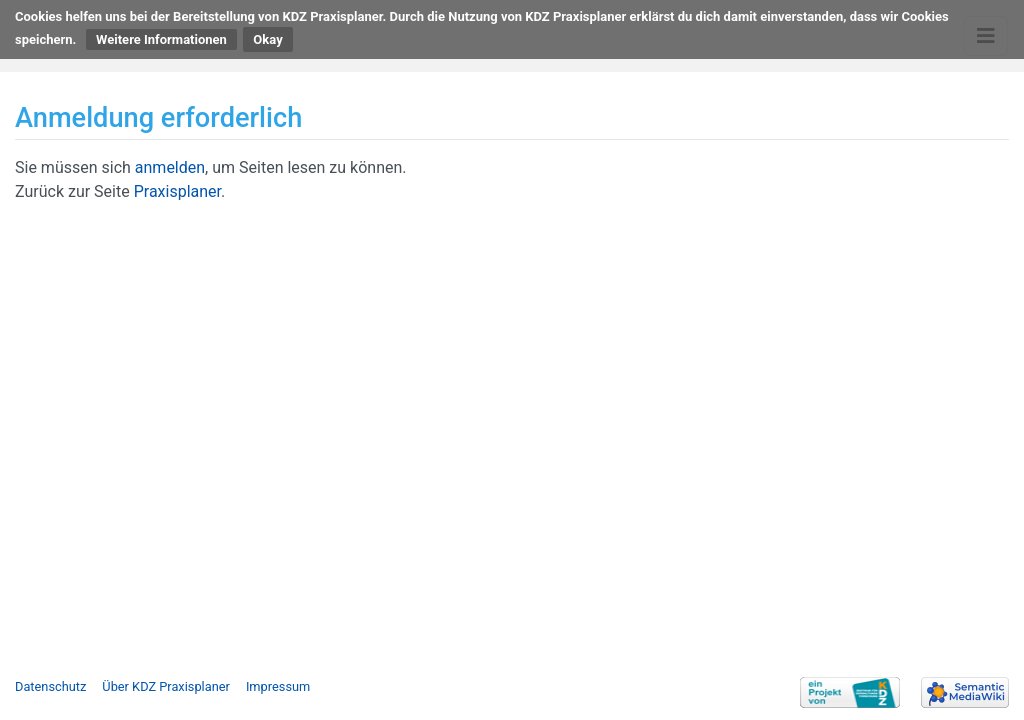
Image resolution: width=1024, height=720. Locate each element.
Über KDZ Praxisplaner (166, 686)
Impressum (278, 686)
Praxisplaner (177, 191)
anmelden (170, 167)
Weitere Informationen (161, 39)
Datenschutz (50, 686)
